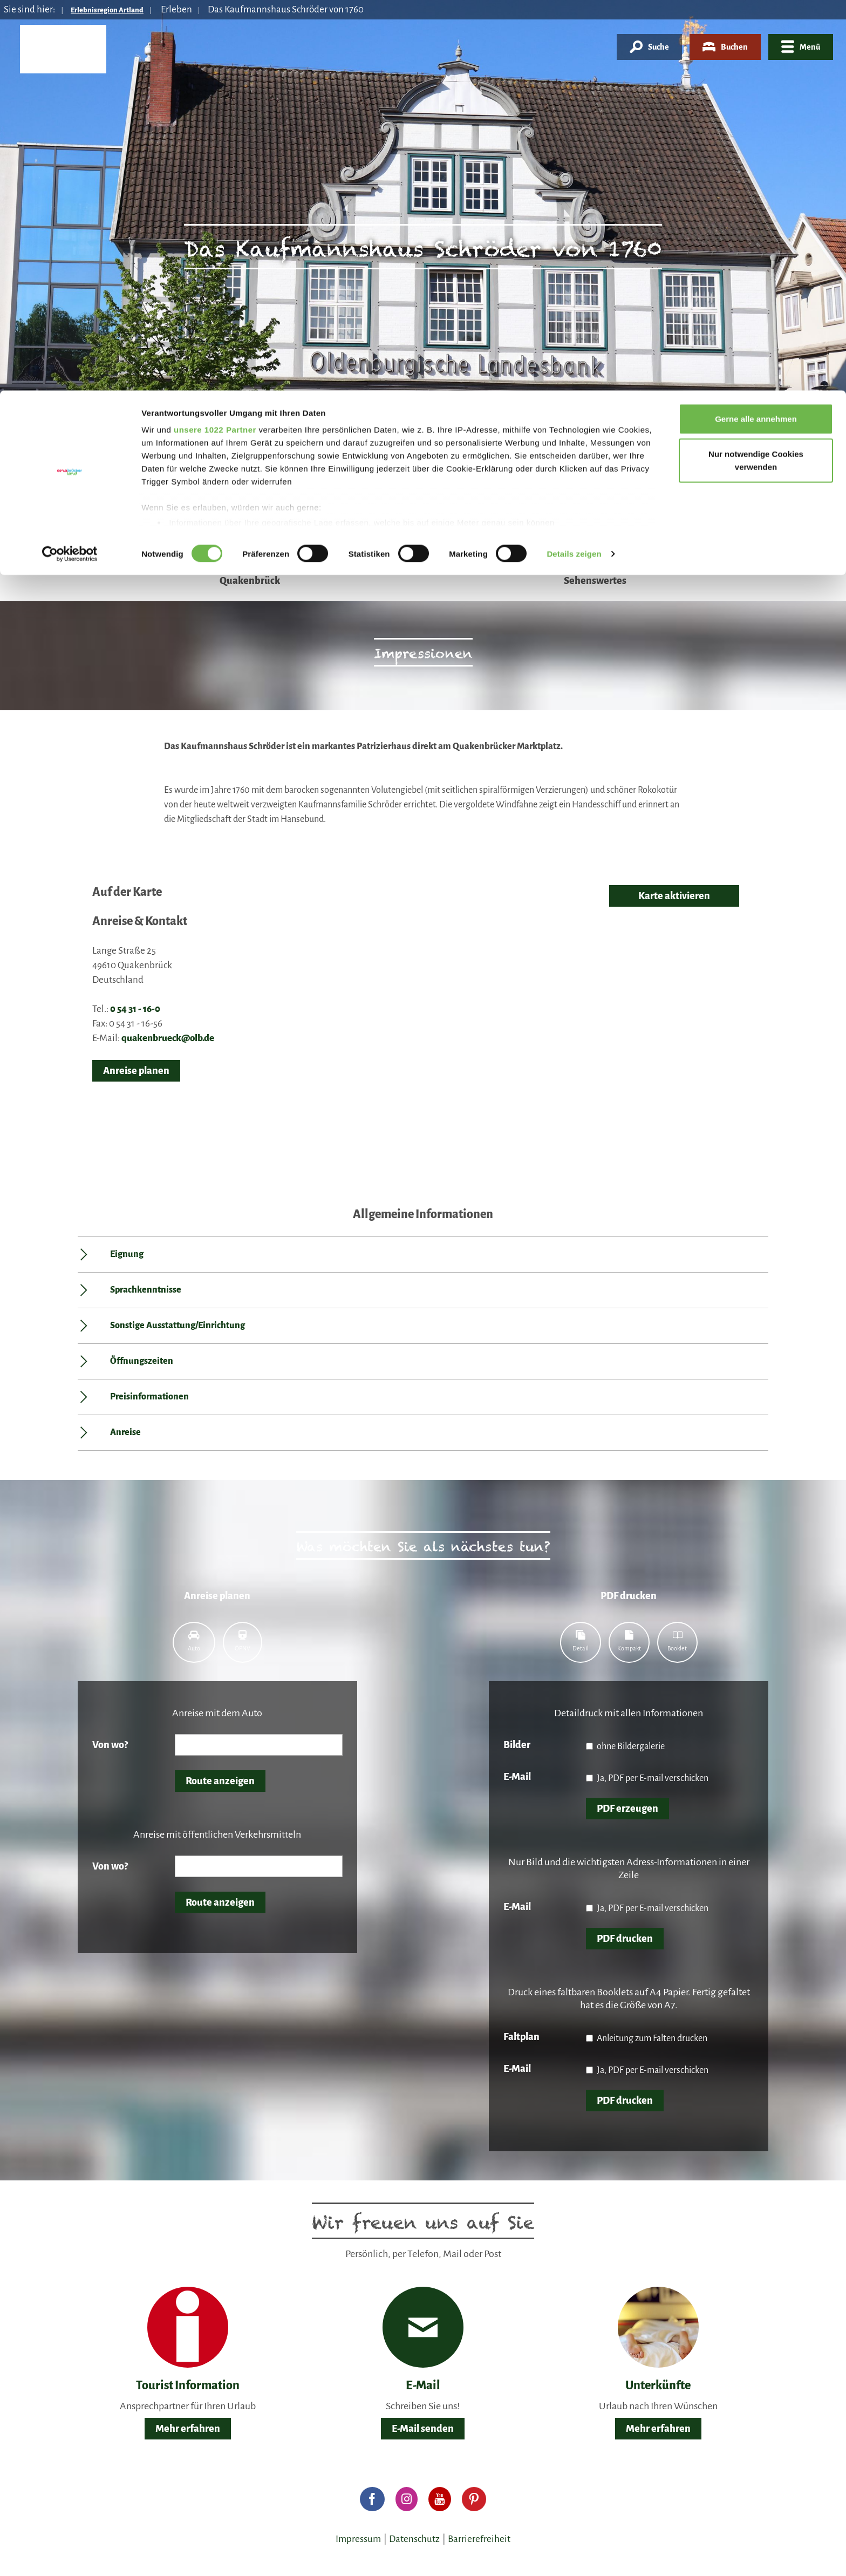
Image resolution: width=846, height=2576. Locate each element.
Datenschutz (414, 2539)
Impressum (358, 2539)
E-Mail (517, 1776)
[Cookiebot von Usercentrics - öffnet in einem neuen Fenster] (70, 164)
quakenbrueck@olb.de (167, 1038)
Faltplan (521, 2036)
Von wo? (110, 1744)
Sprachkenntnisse (145, 1290)
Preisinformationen (149, 1397)
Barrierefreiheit (479, 2539)
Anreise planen (136, 1070)
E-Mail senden (423, 2428)
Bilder (516, 1744)
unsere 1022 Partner (215, 39)
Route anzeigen (220, 1781)
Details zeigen (574, 163)
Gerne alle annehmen (756, 28)
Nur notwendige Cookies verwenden (755, 70)
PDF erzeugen (627, 1808)
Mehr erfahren (187, 2428)
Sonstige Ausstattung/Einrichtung (177, 1325)
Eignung (127, 1254)
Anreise (125, 1432)
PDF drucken (625, 1938)
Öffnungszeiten (141, 1361)
